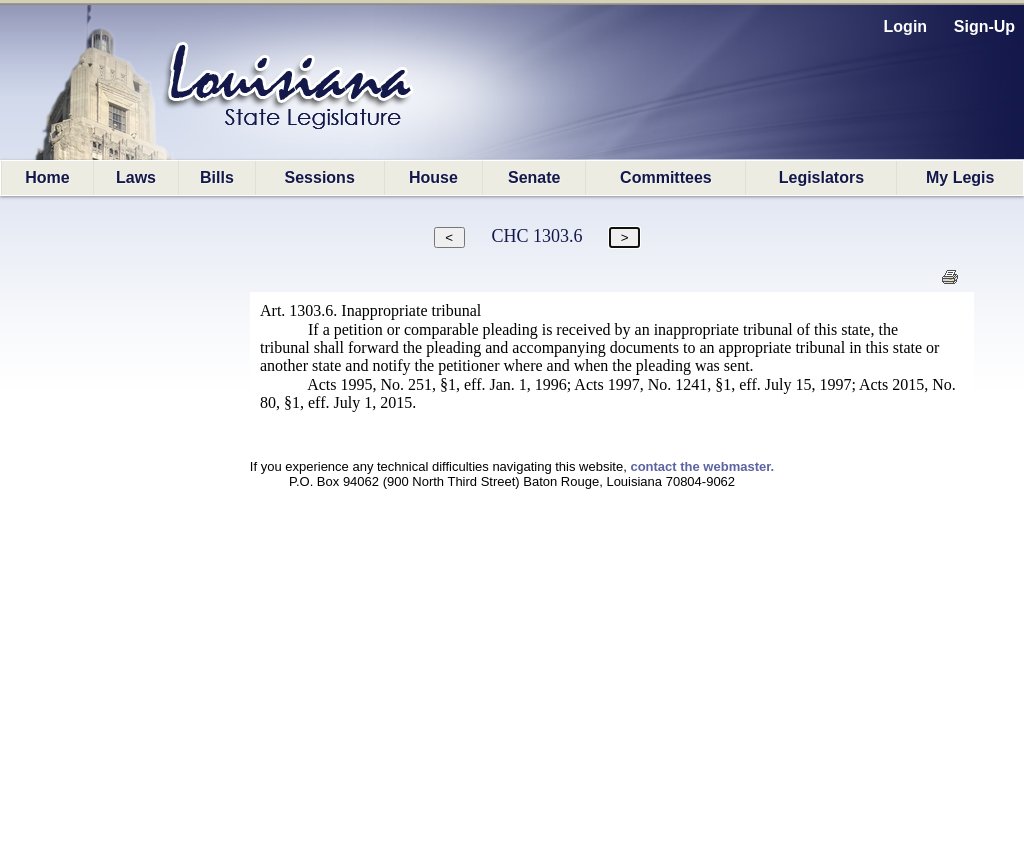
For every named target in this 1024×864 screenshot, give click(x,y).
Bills (217, 177)
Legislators (821, 177)
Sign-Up (984, 26)
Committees (666, 177)
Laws (136, 177)
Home (47, 177)
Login (906, 26)
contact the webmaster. (702, 466)
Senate (534, 177)
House (433, 177)
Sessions (320, 177)
